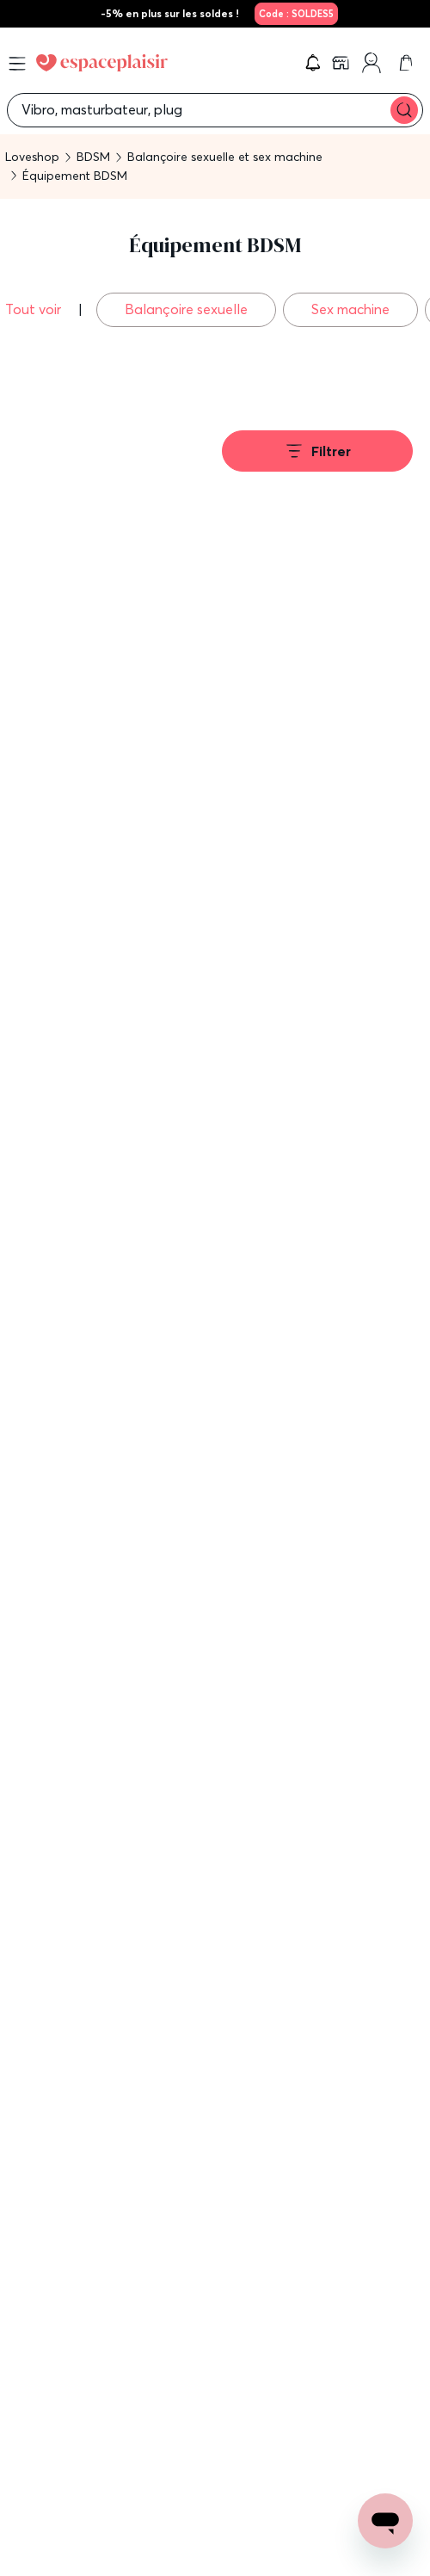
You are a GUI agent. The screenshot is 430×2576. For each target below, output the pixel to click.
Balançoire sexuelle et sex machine (224, 156)
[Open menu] (17, 63)
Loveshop (32, 156)
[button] (313, 63)
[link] (293, 14)
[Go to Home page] (102, 62)
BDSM (93, 156)
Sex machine (350, 309)
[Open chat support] (385, 2520)
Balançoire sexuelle (186, 309)
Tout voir (34, 309)
